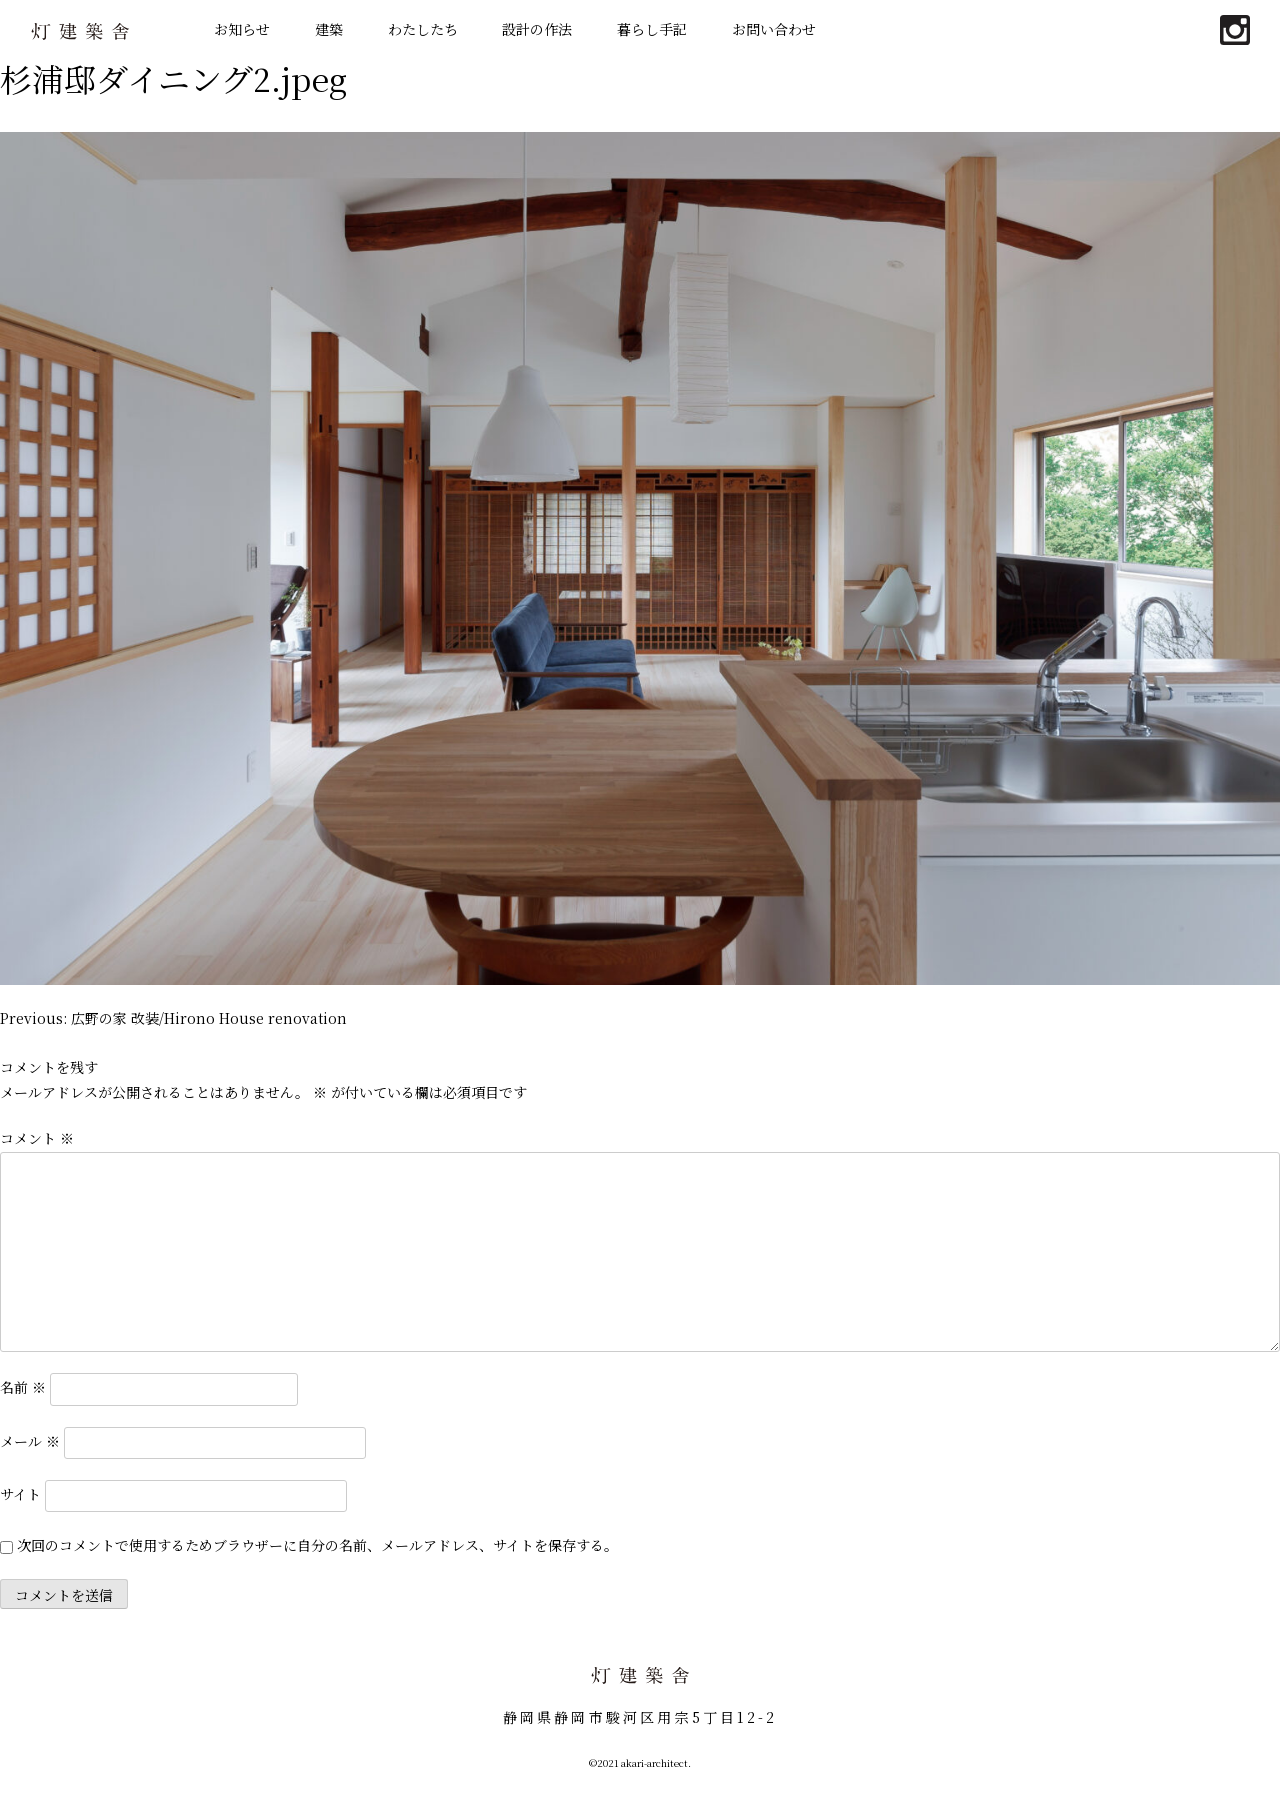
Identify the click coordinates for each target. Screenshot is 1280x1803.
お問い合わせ (774, 29)
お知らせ (242, 29)
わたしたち (423, 29)
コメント (37, 1138)
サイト (20, 1493)
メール (30, 1440)
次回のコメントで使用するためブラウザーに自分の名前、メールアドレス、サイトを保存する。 (317, 1545)
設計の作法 (537, 29)
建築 (329, 29)
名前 (23, 1387)
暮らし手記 (652, 29)
